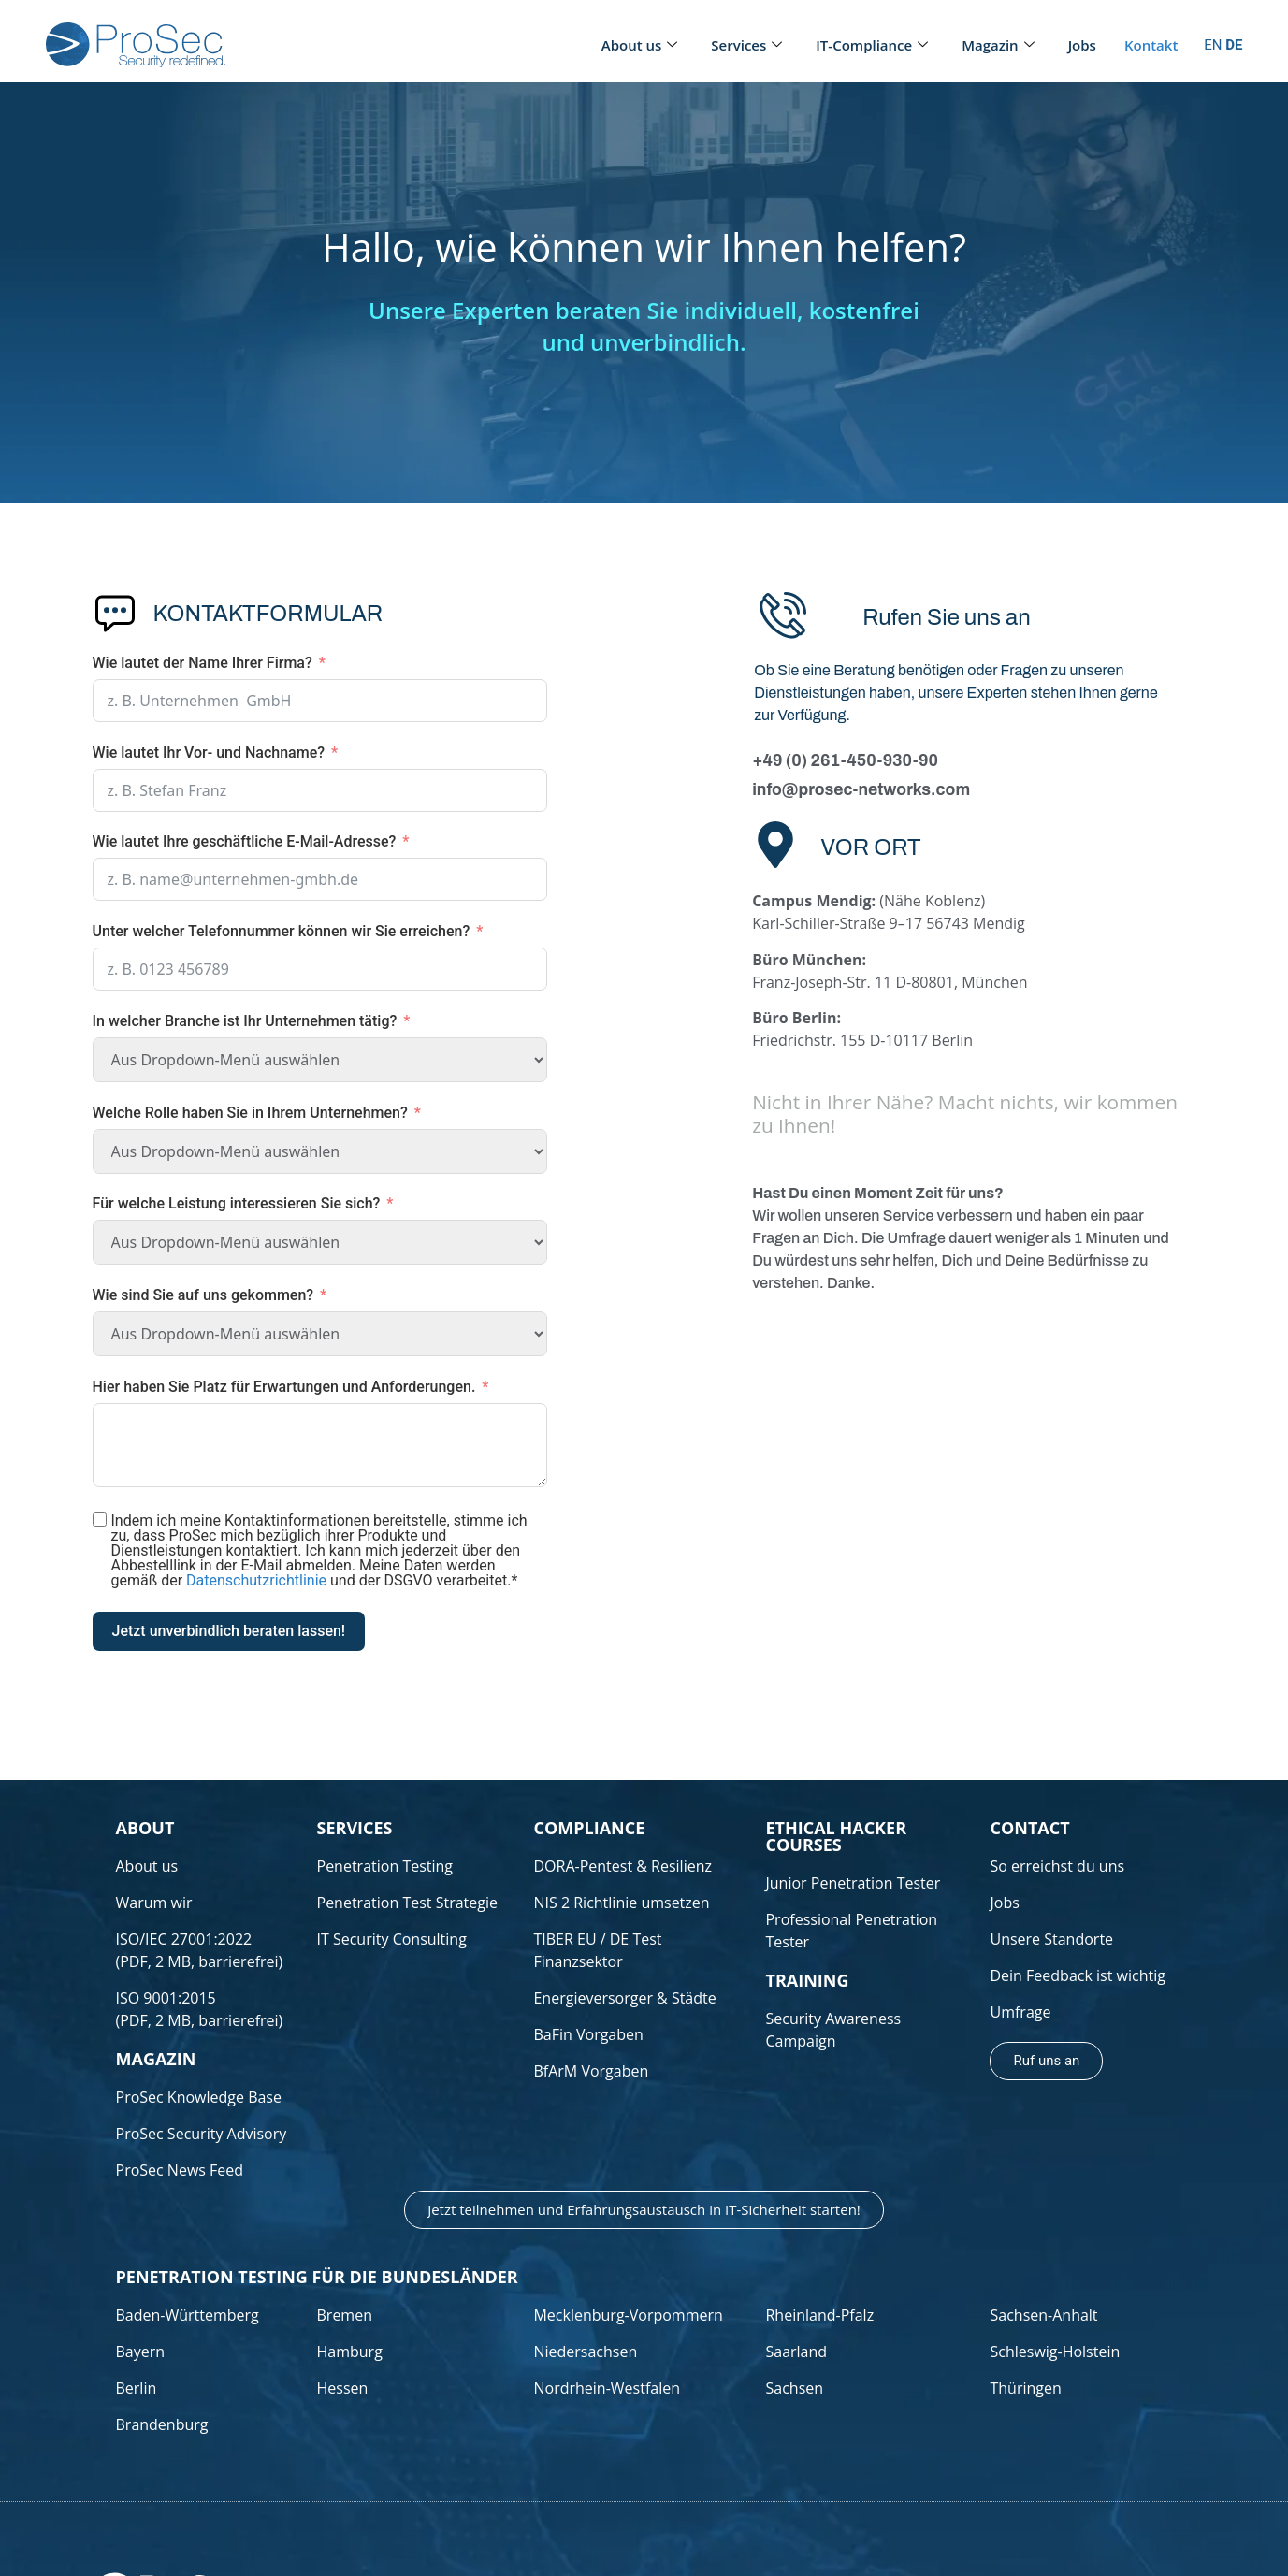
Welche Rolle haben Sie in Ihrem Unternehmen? (250, 1113)
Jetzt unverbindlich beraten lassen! (229, 1631)
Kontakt (1151, 45)
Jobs (1082, 45)
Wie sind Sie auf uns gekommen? (203, 1295)
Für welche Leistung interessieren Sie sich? (237, 1203)
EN (1213, 44)
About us (639, 45)
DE (1233, 44)
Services (746, 45)
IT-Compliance (872, 45)
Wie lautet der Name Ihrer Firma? (202, 663)
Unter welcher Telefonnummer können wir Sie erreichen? (281, 931)
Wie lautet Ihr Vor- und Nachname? (209, 752)
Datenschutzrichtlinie (256, 1580)
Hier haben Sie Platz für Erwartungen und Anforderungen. (284, 1387)
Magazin (998, 45)
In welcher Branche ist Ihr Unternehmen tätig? (245, 1021)
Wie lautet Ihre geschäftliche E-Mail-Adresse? (245, 841)
